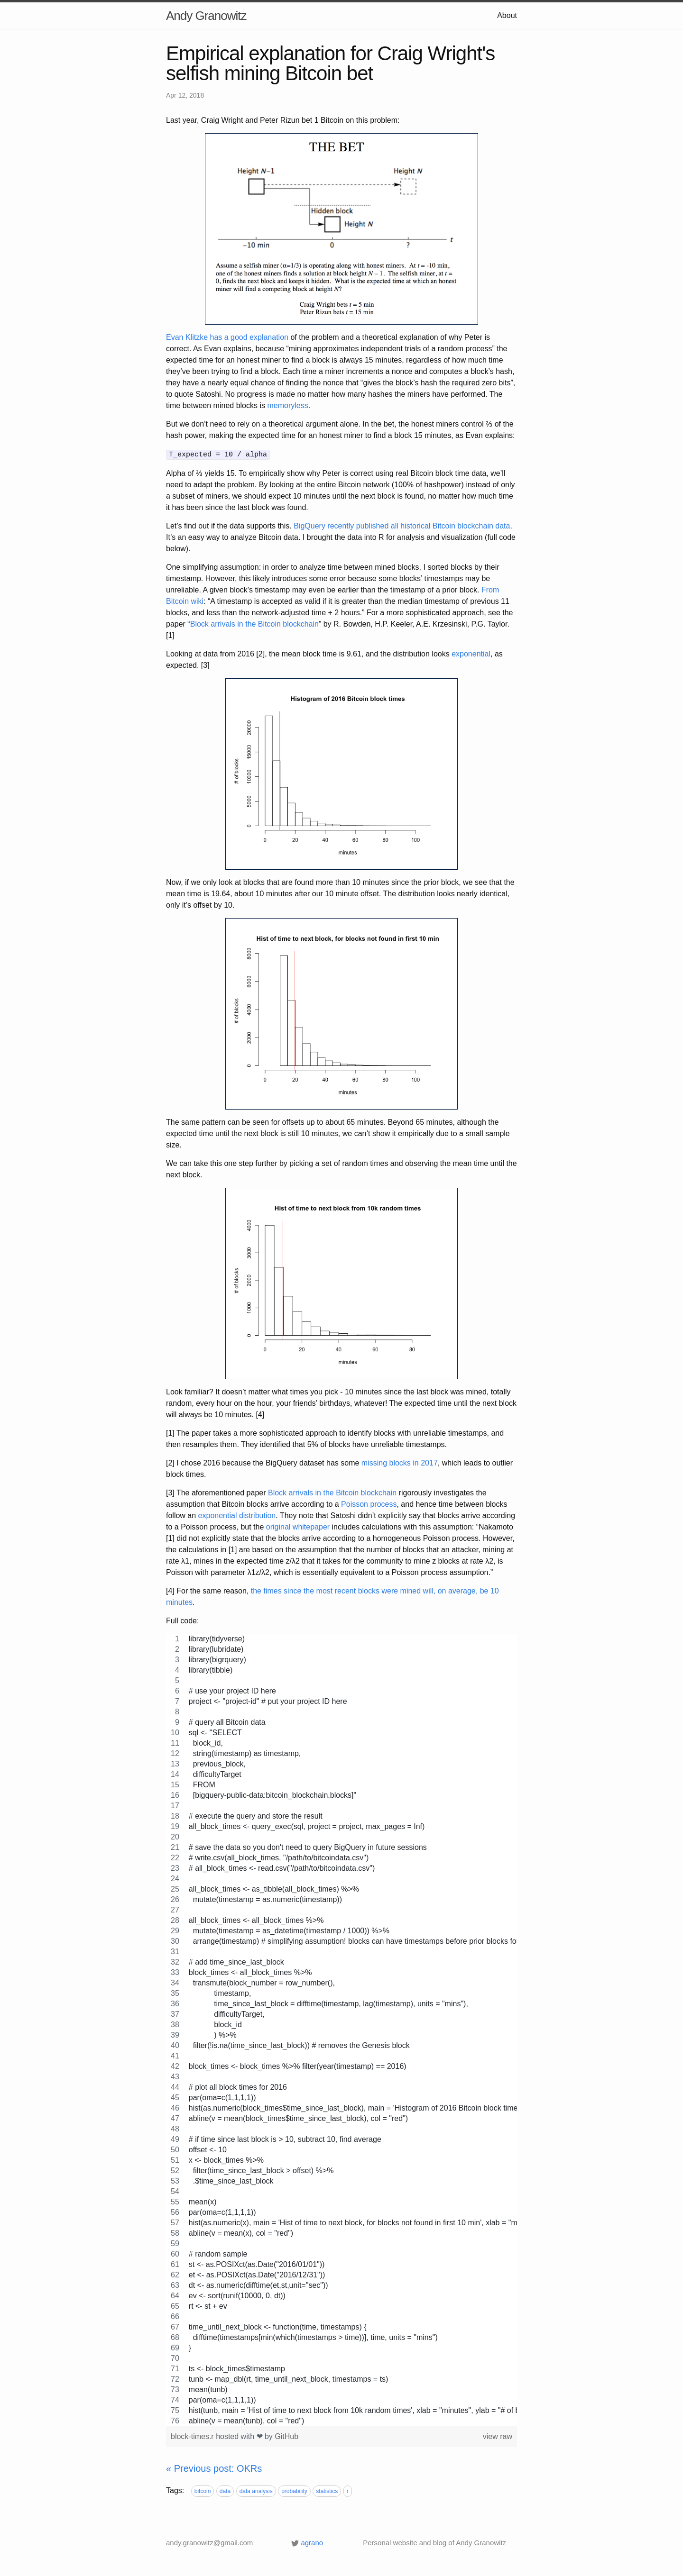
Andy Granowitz (206, 16)
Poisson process (369, 1503)
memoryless (287, 405)
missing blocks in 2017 (399, 1462)
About (507, 15)
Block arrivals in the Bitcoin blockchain (254, 623)
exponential (471, 653)
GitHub (286, 2435)
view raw (497, 2435)
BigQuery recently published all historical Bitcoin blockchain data (402, 525)
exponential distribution (237, 1515)
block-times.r (193, 2435)
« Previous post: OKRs (214, 2467)
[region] (341, 2029)
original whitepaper (298, 1526)
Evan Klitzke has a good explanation (227, 337)
